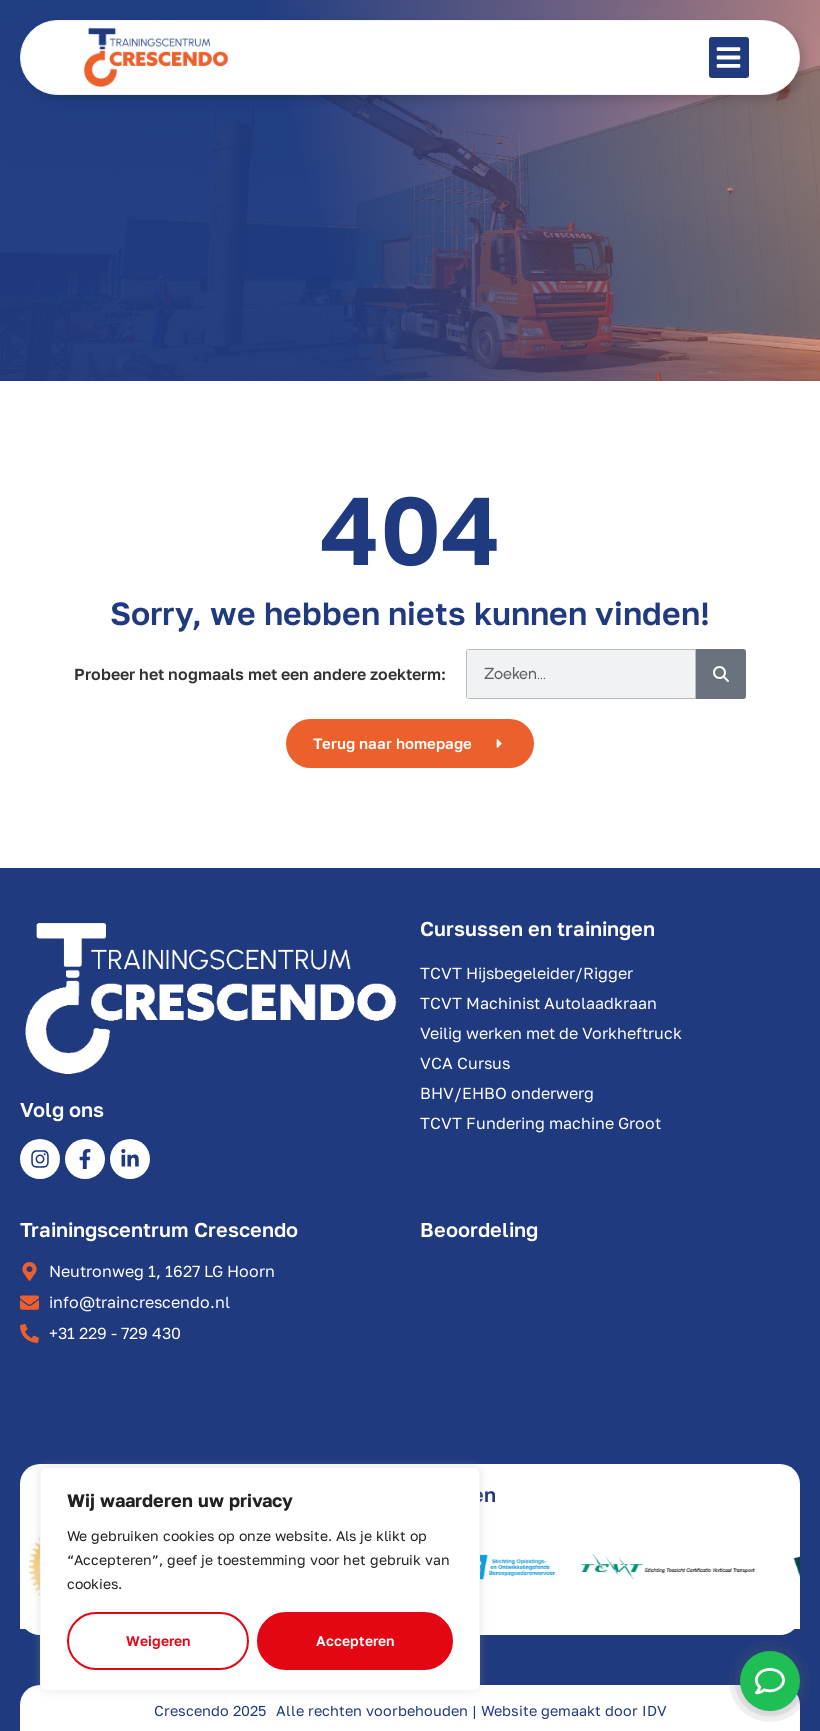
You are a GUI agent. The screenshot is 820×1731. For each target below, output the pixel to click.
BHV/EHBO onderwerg (507, 1093)
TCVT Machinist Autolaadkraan (538, 1003)
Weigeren (158, 1640)
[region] (260, 1579)
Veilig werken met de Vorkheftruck (551, 1033)
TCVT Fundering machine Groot (540, 1123)
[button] (729, 57)
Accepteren (355, 1640)
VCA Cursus (465, 1063)
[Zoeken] (721, 674)
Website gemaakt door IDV (574, 1710)
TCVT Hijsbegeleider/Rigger (526, 973)
